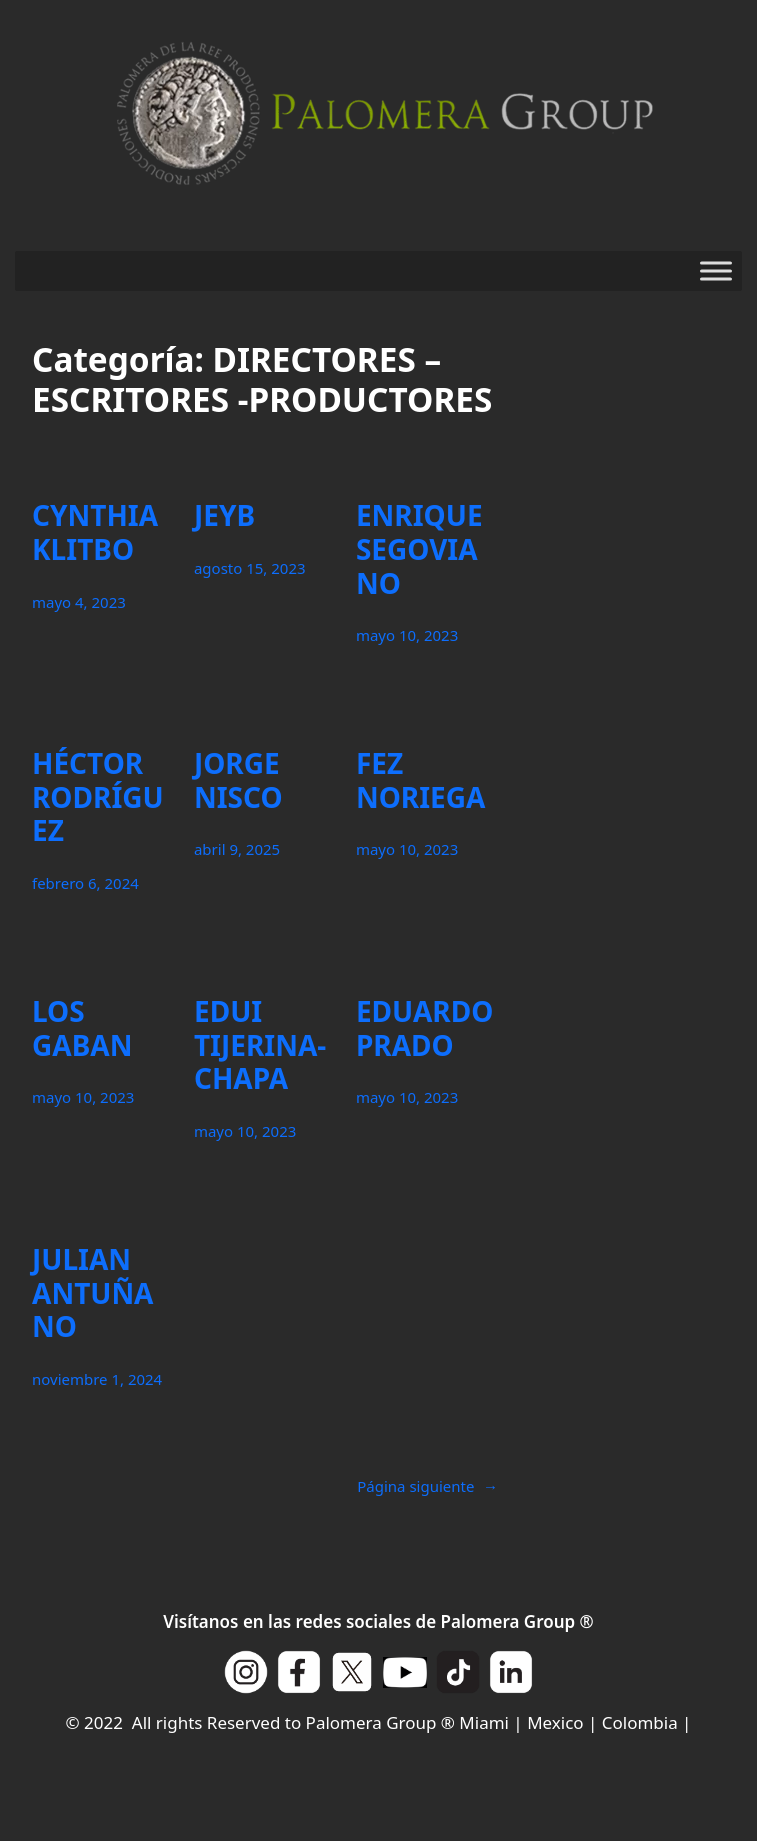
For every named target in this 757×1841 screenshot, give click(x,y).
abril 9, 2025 (237, 849)
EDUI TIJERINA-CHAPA (260, 1045)
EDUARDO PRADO (424, 1028)
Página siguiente (427, 1486)
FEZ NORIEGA (421, 780)
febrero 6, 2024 (85, 883)
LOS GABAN (82, 1028)
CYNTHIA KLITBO (95, 532)
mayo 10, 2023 (407, 635)
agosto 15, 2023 (250, 568)
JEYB (224, 516)
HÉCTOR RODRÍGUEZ (98, 797)
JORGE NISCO (238, 780)
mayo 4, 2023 (79, 602)
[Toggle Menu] (716, 270)
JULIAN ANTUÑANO (92, 1293)
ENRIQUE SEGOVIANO (419, 549)
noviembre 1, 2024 (97, 1379)
